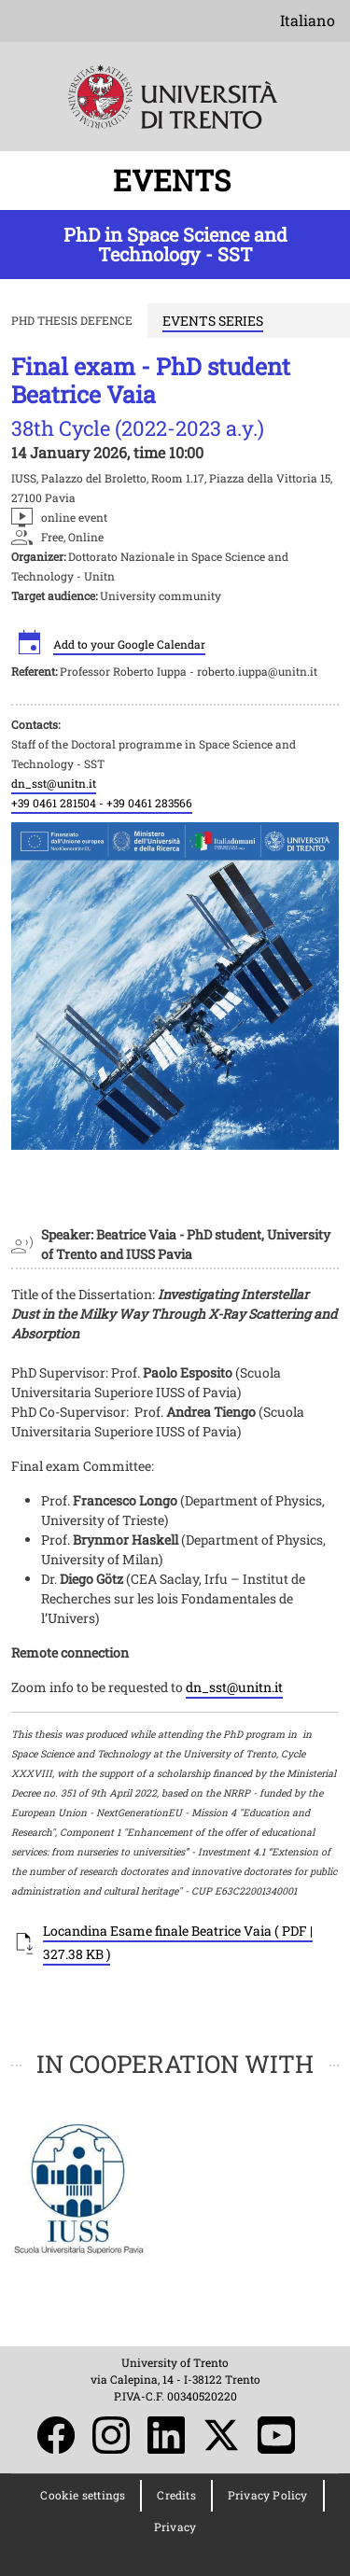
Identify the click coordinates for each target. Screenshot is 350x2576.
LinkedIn (166, 2435)
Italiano (307, 20)
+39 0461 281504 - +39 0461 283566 (101, 802)
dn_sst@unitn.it (53, 783)
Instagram (111, 2435)
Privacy (175, 2526)
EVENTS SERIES (212, 320)
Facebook (56, 2435)
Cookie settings (82, 2494)
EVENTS (175, 180)
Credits (176, 2494)
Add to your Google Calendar (129, 644)
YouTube (276, 2435)
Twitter (221, 2435)
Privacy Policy (268, 2494)
